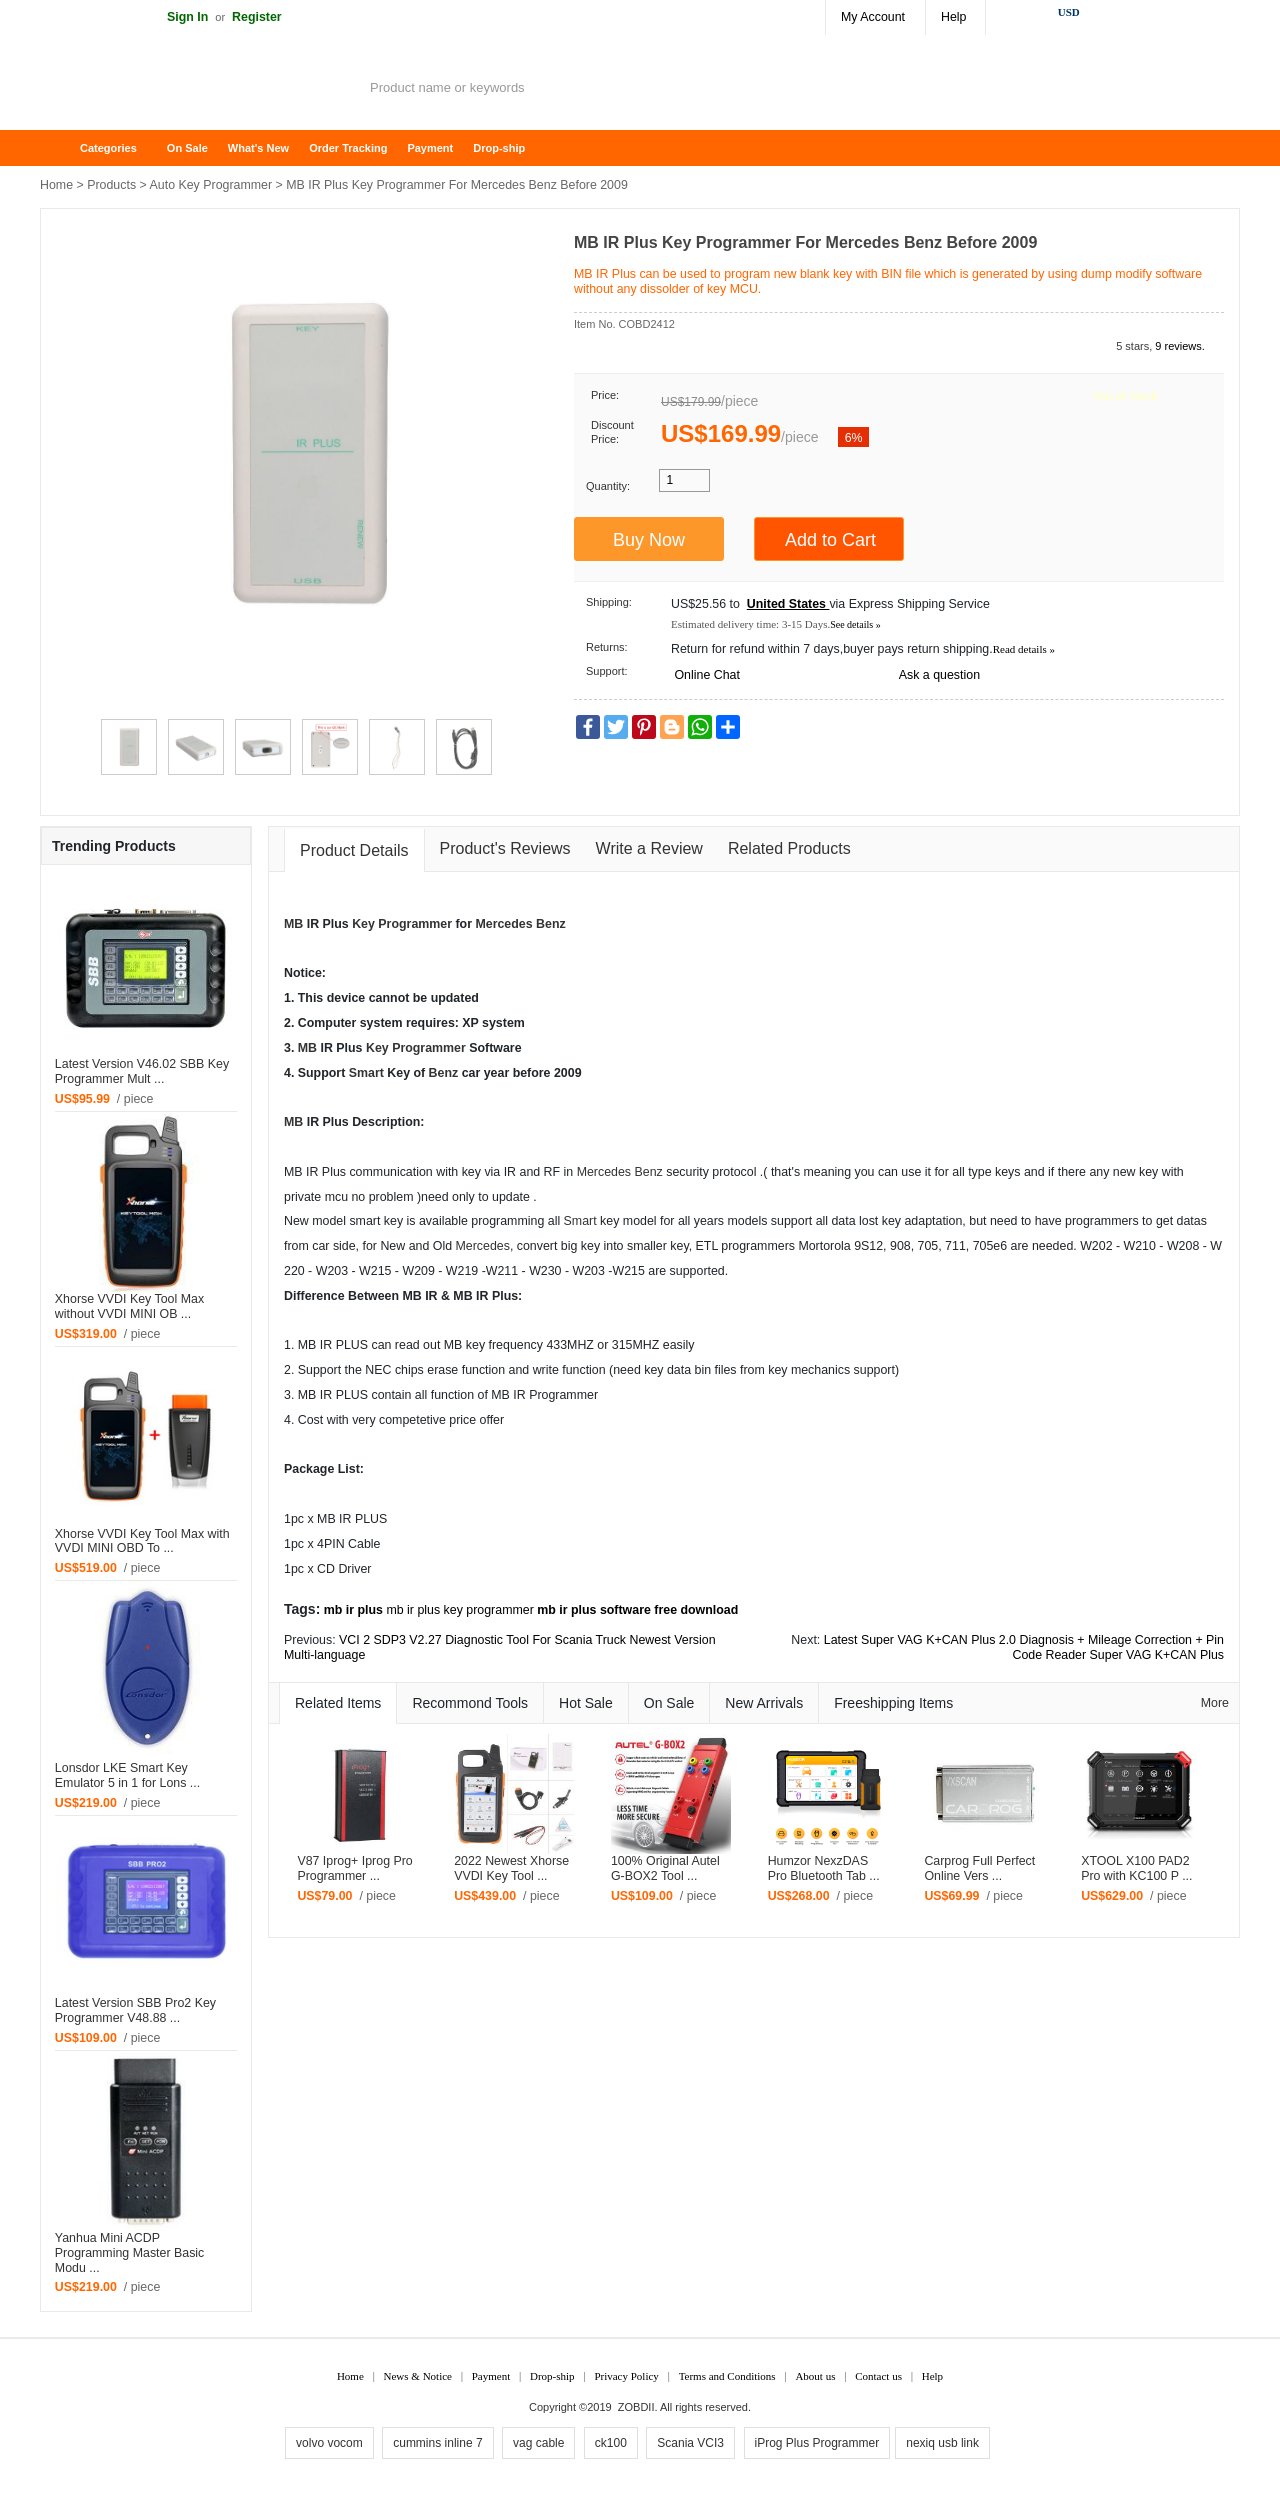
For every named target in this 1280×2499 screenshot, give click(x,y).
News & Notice (418, 2376)
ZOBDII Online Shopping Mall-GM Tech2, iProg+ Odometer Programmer (200, 90)
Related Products (789, 848)
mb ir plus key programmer (459, 1610)
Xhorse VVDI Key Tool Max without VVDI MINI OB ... (129, 1306)
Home (65, 148)
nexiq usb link (942, 2443)
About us (815, 2376)
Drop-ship (499, 148)
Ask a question (939, 675)
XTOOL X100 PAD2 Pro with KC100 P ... (1136, 1868)
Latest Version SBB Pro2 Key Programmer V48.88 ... (135, 2010)
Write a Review (649, 848)
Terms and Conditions (727, 2376)
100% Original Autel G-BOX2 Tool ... (665, 1868)
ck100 (611, 2443)
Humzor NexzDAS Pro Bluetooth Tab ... (824, 1868)
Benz (551, 924)
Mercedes (503, 924)
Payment (430, 148)
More (1215, 1703)
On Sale (187, 148)
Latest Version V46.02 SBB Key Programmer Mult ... (142, 1071)
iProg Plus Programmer (817, 2443)
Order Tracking (348, 148)
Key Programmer (402, 924)
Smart (366, 1073)
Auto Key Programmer (211, 185)
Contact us (878, 2376)
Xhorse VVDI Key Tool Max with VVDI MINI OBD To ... (142, 1541)
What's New (258, 148)
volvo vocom (329, 2443)
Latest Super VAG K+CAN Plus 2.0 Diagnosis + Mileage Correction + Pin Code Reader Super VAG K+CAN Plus (1024, 1647)
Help (953, 17)
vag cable (538, 2443)
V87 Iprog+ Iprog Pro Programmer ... (354, 1868)
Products (111, 185)
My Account (873, 17)
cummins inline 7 (437, 2443)
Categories (108, 148)
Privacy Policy (626, 2376)
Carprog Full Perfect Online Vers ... (979, 1868)
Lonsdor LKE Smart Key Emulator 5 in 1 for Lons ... (127, 1775)
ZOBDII (636, 2407)
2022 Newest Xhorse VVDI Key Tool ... (511, 1868)
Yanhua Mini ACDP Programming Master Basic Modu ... (129, 2253)
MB (293, 924)
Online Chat (706, 675)
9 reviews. (1180, 346)
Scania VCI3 (690, 2443)
